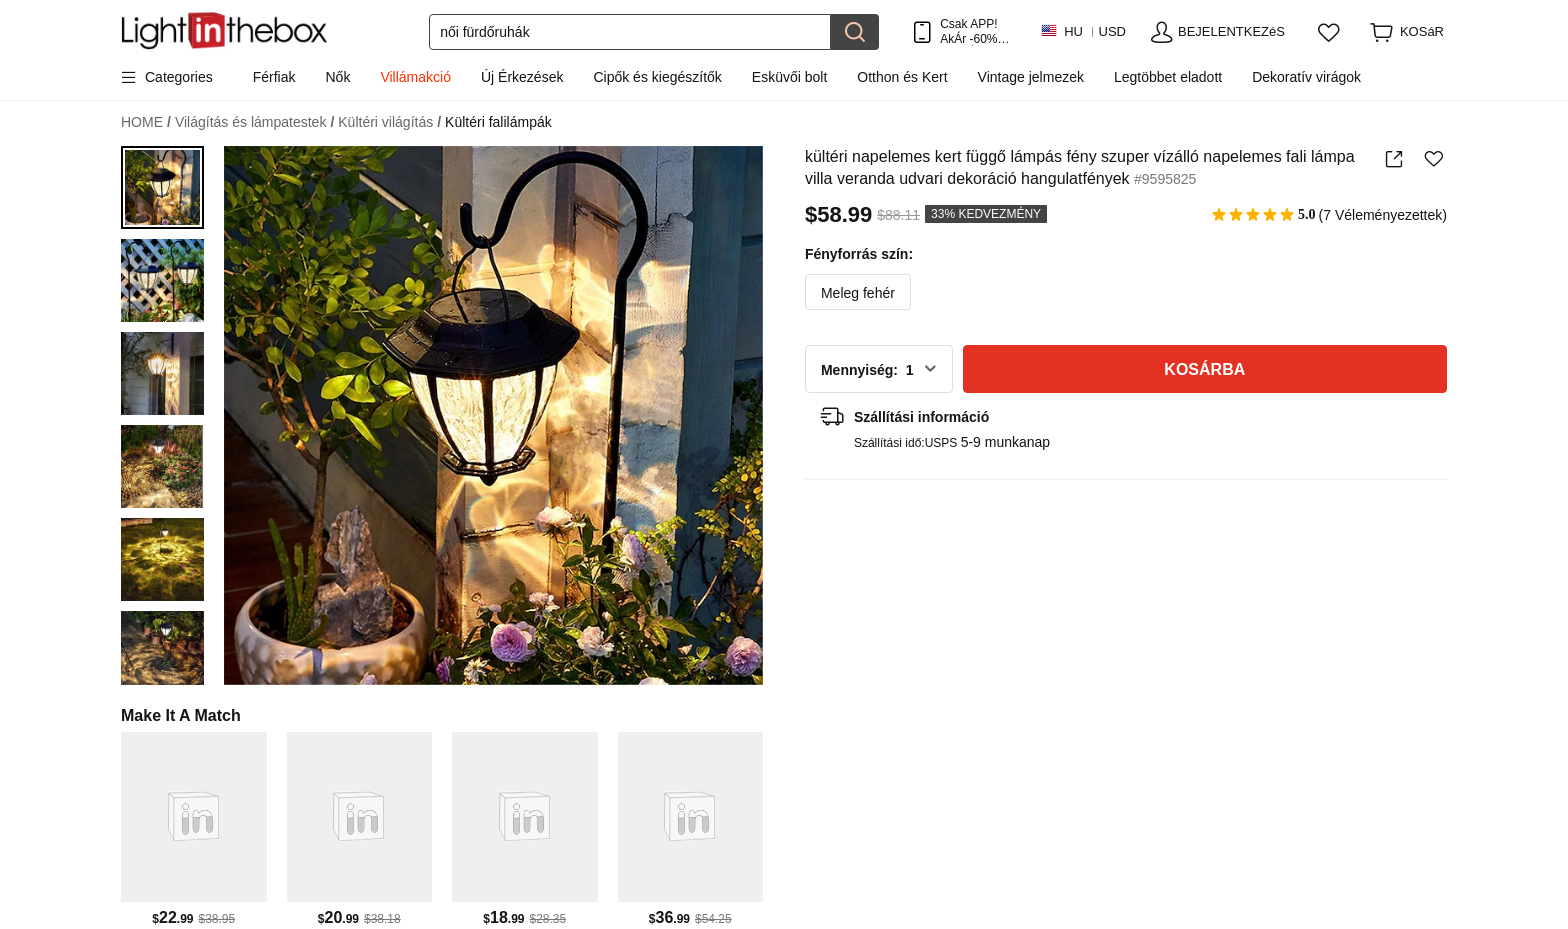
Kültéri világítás (389, 122)
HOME (146, 122)
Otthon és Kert (902, 77)
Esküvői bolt (789, 77)
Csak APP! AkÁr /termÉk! (974, 31)
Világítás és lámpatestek (254, 122)
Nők (338, 77)
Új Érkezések (522, 77)
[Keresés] (630, 32)
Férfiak (274, 77)
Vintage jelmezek (1031, 77)
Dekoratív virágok (1306, 77)
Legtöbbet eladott (1168, 77)
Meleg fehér (858, 293)
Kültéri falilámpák (498, 122)
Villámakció (415, 77)
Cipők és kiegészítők (657, 77)
